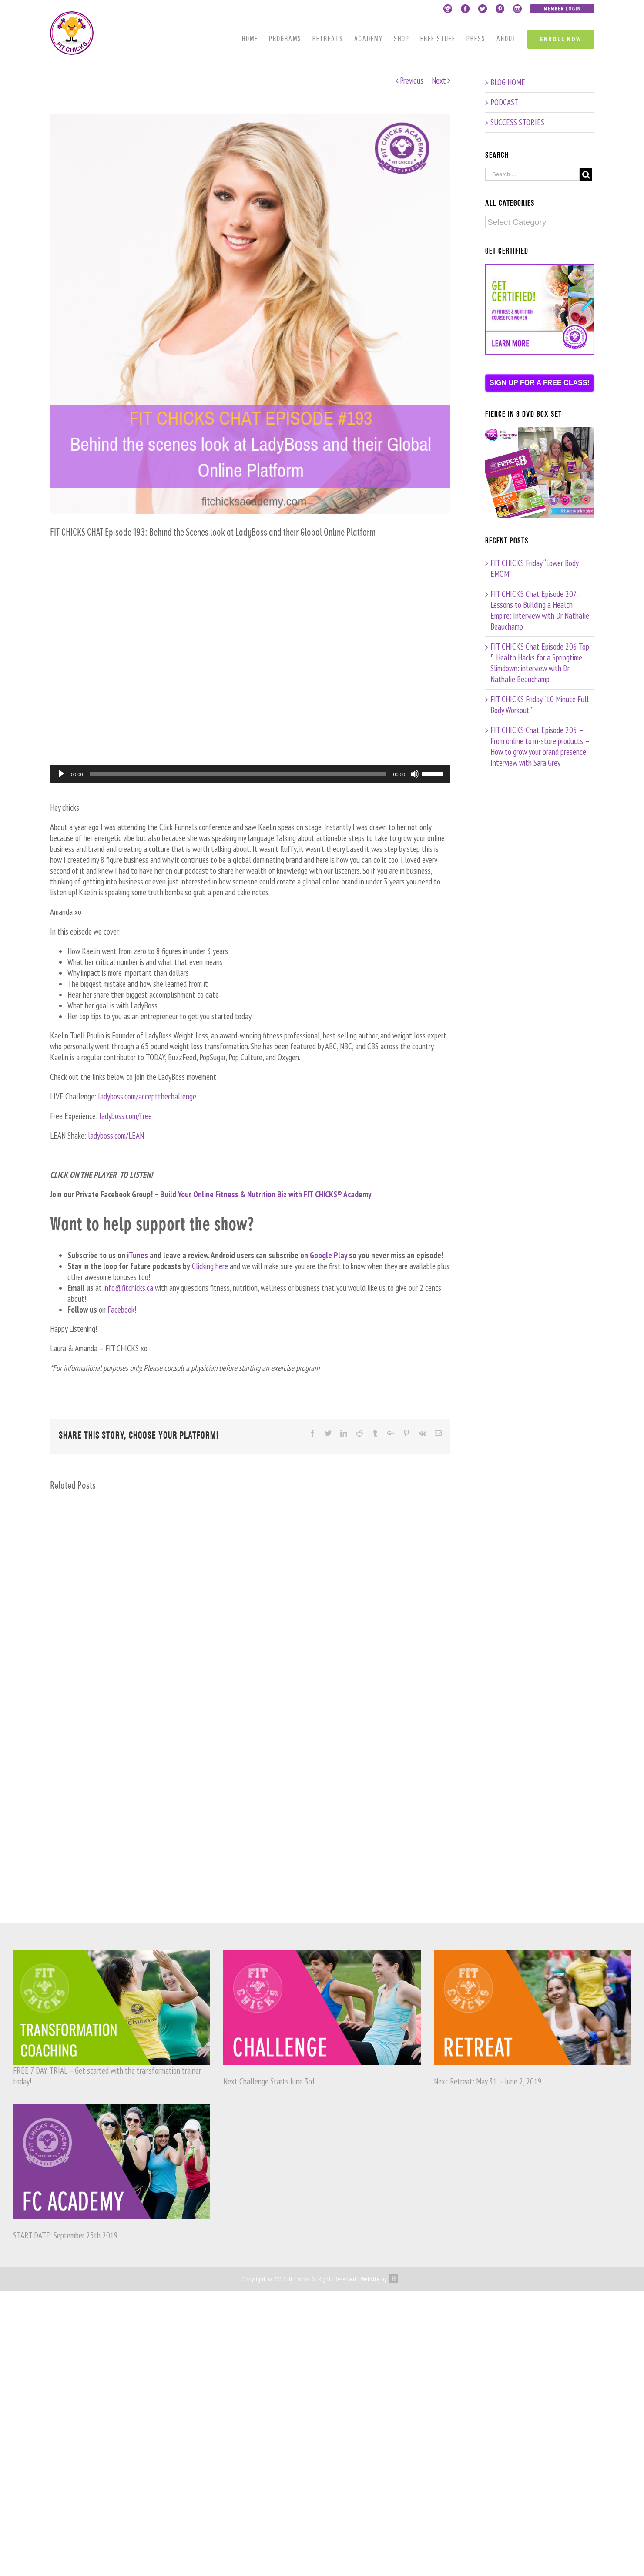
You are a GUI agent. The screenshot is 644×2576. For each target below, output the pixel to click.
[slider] (238, 774)
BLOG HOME (507, 82)
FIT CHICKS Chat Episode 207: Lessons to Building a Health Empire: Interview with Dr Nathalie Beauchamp (539, 610)
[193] (250, 314)
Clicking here (210, 1266)
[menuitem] (255, 39)
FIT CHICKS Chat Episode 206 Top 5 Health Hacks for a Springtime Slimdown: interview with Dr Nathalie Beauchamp (539, 662)
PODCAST (504, 102)
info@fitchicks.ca (128, 1288)
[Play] (61, 774)
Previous (411, 80)
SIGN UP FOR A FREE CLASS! (540, 382)
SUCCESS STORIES (517, 122)
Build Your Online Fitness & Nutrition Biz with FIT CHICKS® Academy (265, 1194)
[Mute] (414, 774)
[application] (250, 774)
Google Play (328, 1255)
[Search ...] (532, 174)
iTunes (137, 1255)
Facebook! (121, 1309)
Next (439, 80)
